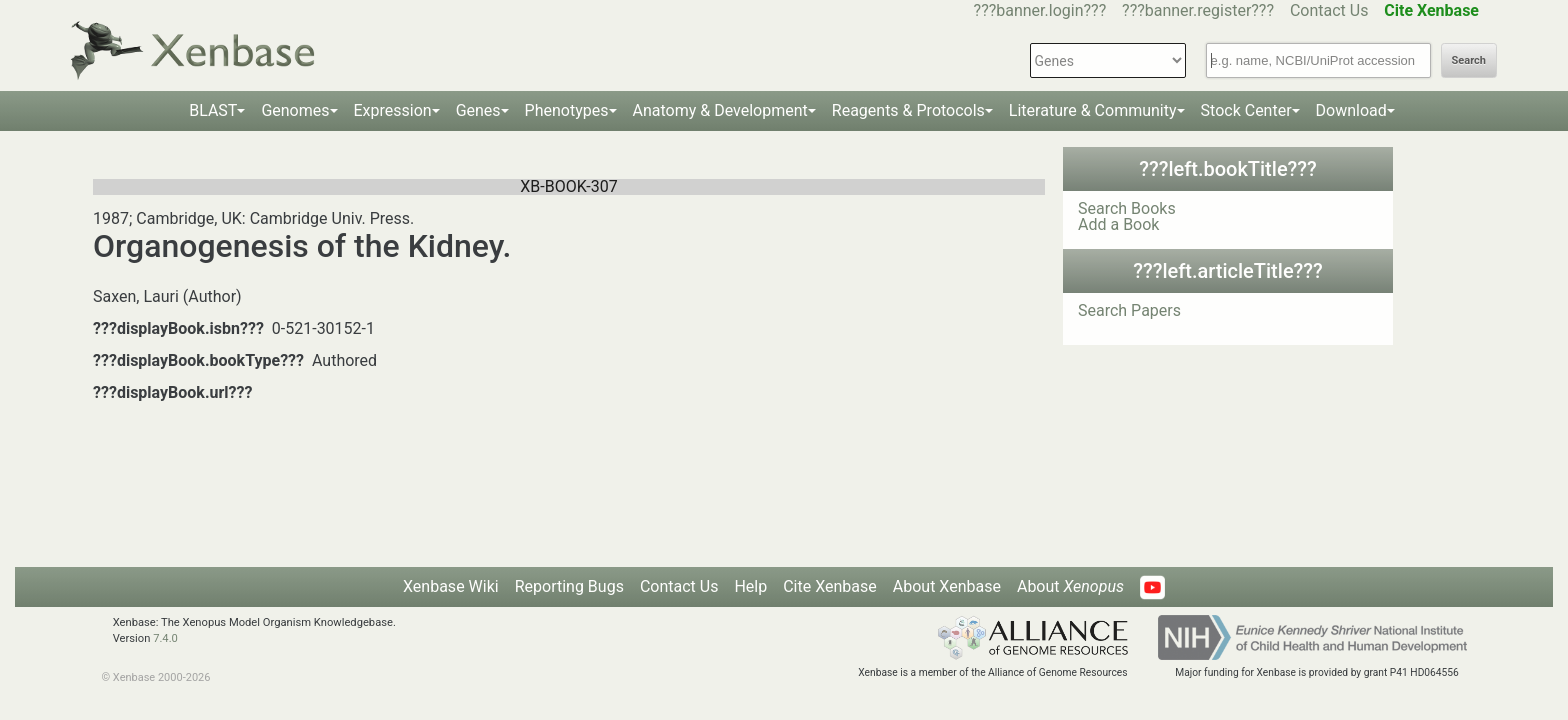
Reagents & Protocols (908, 110)
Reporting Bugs (569, 586)
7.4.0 (165, 638)
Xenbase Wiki (451, 586)
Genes (478, 110)
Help (750, 586)
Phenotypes (567, 110)
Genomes (295, 110)
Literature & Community (1093, 110)
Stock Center (1246, 110)
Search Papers (1129, 310)
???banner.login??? (1040, 10)
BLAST (213, 110)
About (1070, 586)
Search (1469, 60)
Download (1351, 110)
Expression (393, 110)
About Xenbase (947, 586)
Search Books (1127, 208)
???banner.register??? (1198, 10)
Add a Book (1118, 224)
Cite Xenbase (830, 586)
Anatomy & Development (720, 110)
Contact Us (1329, 10)
